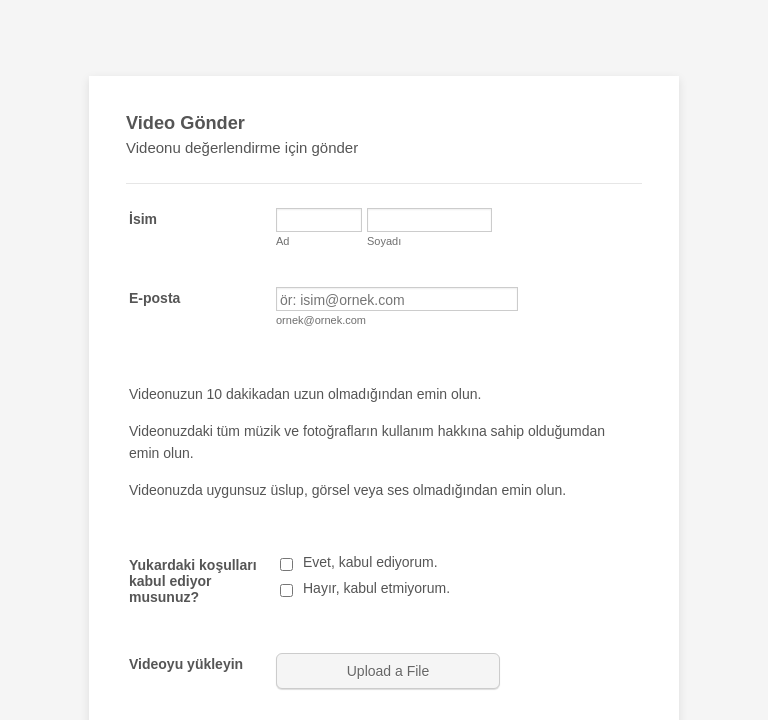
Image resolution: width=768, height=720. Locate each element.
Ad (282, 241)
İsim (143, 219)
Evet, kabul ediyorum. (370, 562)
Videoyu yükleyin (186, 664)
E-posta (154, 298)
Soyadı (384, 241)
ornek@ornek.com (321, 320)
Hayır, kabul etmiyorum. (376, 588)
